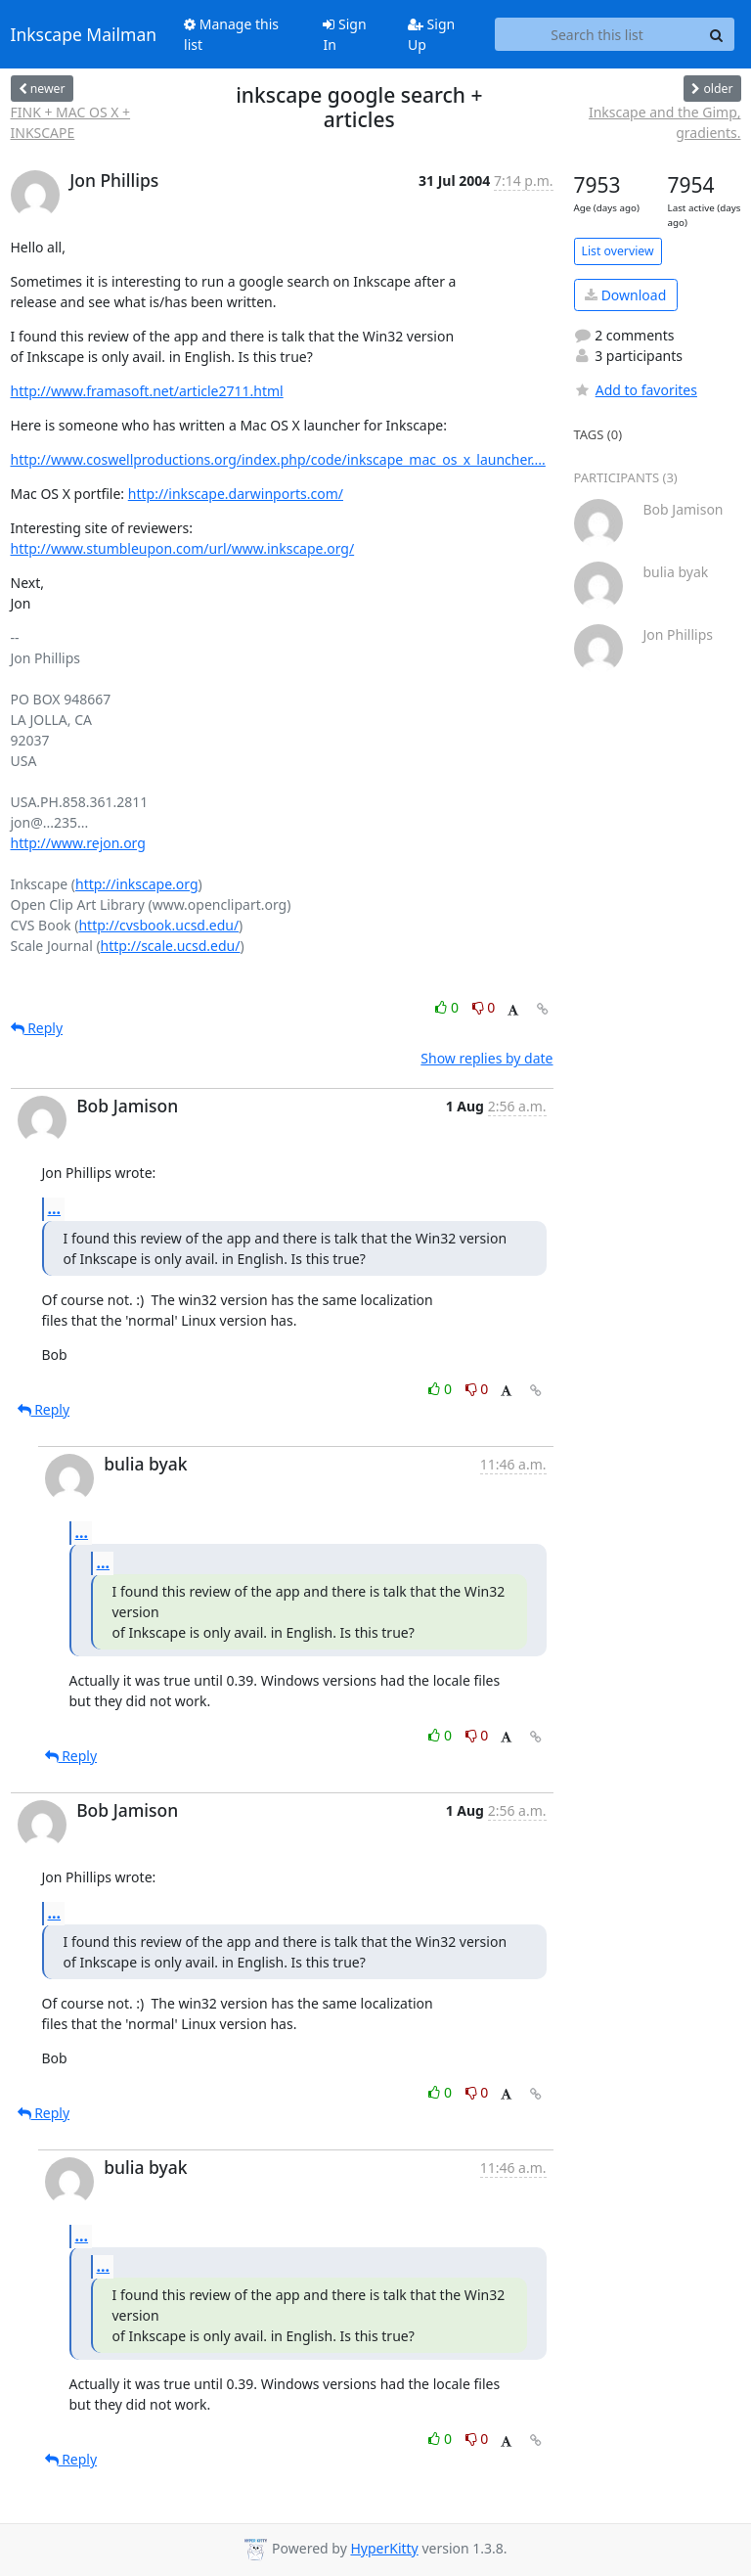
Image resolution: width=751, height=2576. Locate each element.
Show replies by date (486, 1058)
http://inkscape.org (137, 884)
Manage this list (231, 34)
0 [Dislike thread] (484, 1007)
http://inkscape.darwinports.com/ (235, 493)
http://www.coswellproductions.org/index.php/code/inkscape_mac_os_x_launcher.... (278, 459)
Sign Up (431, 34)
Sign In (344, 34)
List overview (618, 251)
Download (625, 295)
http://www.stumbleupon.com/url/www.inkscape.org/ (183, 548)
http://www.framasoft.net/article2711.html (147, 391)
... (55, 1208)
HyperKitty (384, 2548)
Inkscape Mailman (84, 34)
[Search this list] (597, 34)
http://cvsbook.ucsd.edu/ (158, 925)
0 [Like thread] (448, 1007)
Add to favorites (635, 390)
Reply (37, 1027)
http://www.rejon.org (78, 843)
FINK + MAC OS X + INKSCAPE (71, 122)
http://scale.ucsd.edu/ (171, 945)
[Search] (716, 34)
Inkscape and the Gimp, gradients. (665, 122)
